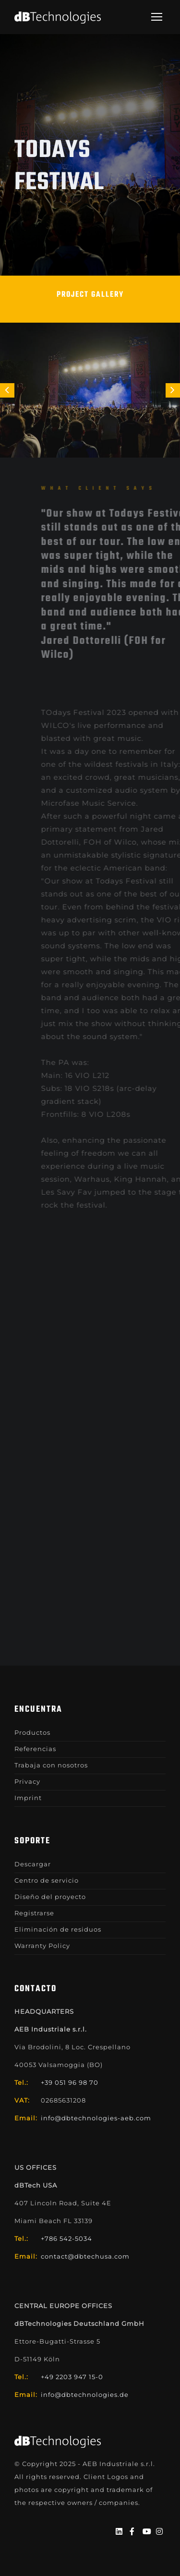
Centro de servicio (46, 1880)
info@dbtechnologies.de (85, 2394)
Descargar (32, 1864)
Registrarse (34, 1913)
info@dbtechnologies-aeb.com (96, 2118)
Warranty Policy (42, 1945)
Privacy (27, 1781)
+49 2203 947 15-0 (72, 2377)
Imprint (28, 1798)
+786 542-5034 (66, 2238)
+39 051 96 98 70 (69, 2082)
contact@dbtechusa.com (85, 2256)
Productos (32, 1732)
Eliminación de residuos (57, 1929)
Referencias (35, 1749)
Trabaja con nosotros (51, 1765)
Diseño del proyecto (50, 1896)
